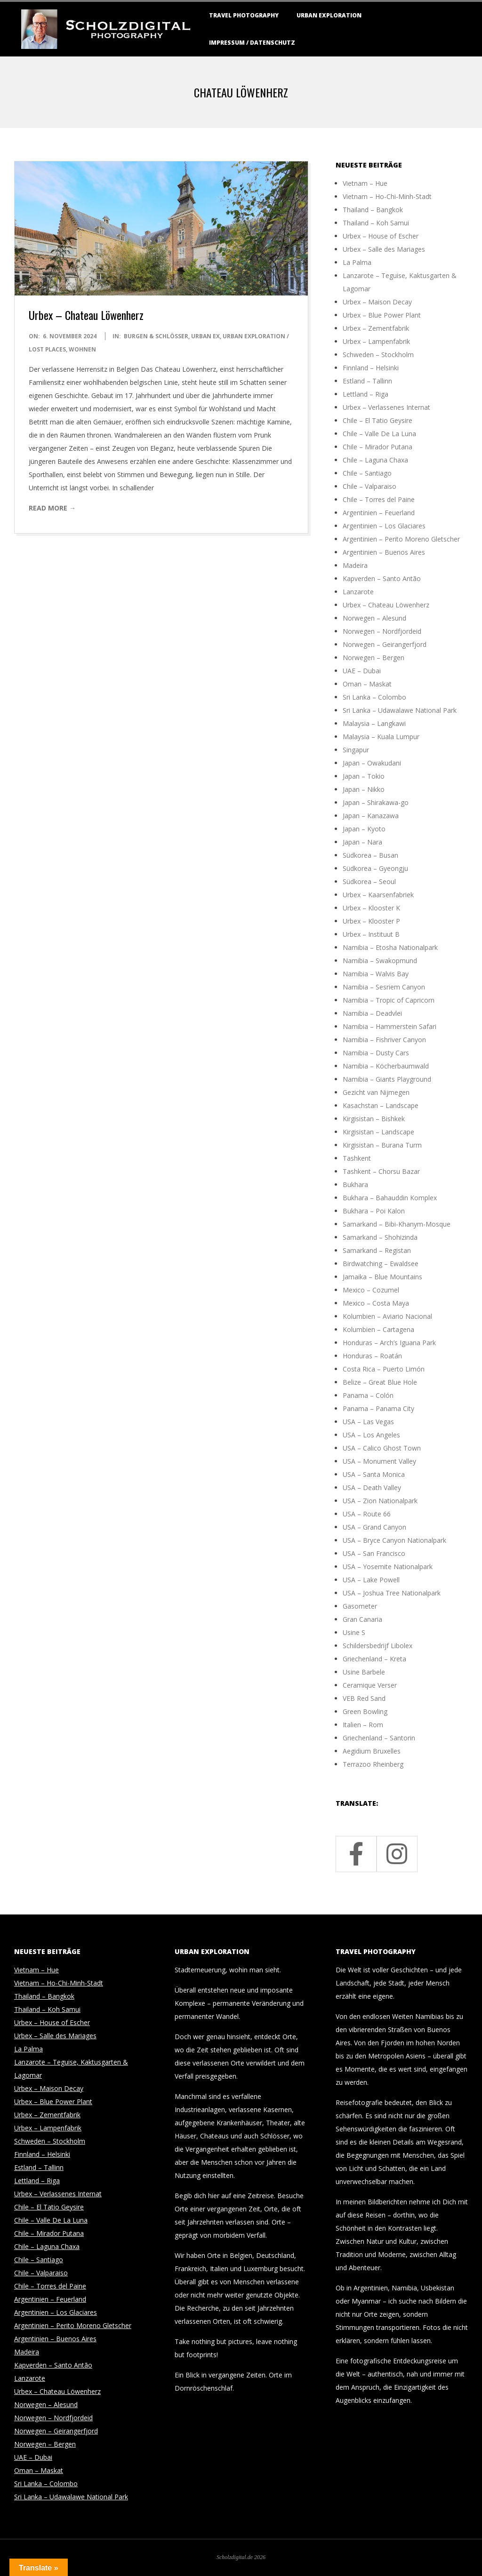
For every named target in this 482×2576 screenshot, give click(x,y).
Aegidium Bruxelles (372, 1751)
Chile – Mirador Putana (377, 446)
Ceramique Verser (370, 1685)
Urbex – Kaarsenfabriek (378, 894)
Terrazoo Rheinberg (373, 1764)
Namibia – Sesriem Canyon (384, 986)
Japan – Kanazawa (371, 815)
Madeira (355, 565)
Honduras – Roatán (372, 1355)
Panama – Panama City (378, 1408)
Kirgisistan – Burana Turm (382, 1144)
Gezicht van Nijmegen (376, 1092)
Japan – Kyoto (364, 828)
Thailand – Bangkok (373, 209)
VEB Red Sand (364, 1698)
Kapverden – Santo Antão (382, 578)
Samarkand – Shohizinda (380, 1237)
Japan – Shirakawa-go (376, 802)
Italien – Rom (363, 1724)
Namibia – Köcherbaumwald (386, 1065)
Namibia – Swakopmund (380, 960)
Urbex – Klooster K (371, 907)
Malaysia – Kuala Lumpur (381, 736)
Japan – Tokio (364, 776)
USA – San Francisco (374, 1553)
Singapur (356, 749)
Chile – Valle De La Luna (379, 433)
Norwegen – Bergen (373, 657)
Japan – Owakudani (372, 762)
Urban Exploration (329, 15)
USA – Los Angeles (371, 1434)
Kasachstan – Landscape (380, 1105)
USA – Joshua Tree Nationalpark (392, 1592)
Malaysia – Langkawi (374, 723)
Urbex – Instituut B (371, 934)
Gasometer (360, 1606)
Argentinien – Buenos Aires (384, 552)
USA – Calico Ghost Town (382, 1448)
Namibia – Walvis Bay (376, 973)
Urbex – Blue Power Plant (382, 315)
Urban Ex (205, 336)
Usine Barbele (364, 1671)
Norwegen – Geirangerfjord (384, 644)
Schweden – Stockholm (378, 354)
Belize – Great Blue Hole (380, 1382)
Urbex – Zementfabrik (376, 328)
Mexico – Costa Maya (376, 1303)
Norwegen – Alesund (374, 618)
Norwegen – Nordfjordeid (382, 631)
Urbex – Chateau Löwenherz (86, 314)
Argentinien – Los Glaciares (384, 525)
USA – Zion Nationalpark (380, 1500)
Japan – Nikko (364, 789)
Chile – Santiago (367, 473)
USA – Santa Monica (374, 1474)
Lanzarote (358, 591)
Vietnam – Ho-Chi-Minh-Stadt (387, 196)
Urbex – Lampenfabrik (376, 341)
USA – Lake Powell (371, 1579)
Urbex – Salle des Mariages (384, 249)
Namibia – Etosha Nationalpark (390, 947)
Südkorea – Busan (370, 855)
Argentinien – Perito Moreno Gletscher (401, 538)
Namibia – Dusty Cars (376, 1052)
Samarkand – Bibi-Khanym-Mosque (396, 1224)
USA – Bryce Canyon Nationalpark (394, 1540)
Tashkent (357, 1158)
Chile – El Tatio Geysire (377, 420)
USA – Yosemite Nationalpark (388, 1566)
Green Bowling (365, 1711)
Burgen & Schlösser (156, 336)
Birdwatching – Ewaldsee (380, 1263)
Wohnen (82, 349)
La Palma (357, 262)
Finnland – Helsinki (371, 367)
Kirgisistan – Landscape (378, 1131)
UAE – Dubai (362, 670)
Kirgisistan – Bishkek (374, 1118)
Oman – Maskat (367, 683)
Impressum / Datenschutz (252, 43)
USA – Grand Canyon (374, 1527)
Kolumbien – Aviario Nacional (387, 1316)
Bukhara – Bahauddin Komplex (390, 1197)
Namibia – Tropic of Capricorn (388, 1000)
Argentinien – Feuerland (379, 512)
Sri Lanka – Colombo (374, 697)
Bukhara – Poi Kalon (374, 1210)
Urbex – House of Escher (380, 235)
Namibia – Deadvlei (372, 1013)
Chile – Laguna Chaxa (375, 459)
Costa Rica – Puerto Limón (384, 1368)
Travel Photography (244, 15)
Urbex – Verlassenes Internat (386, 407)
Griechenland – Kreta (374, 1658)
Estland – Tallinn (367, 380)
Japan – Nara (362, 841)
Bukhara (355, 1184)
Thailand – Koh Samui (376, 222)
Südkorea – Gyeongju (375, 868)
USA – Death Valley (372, 1487)
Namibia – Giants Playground (387, 1079)
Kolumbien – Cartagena (378, 1329)
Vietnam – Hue (365, 183)
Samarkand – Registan (377, 1250)
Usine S (354, 1632)
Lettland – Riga (365, 394)
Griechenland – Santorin (379, 1737)
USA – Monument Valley (379, 1461)
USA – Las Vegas (368, 1421)
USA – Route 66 (367, 1513)
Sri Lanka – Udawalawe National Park (400, 710)
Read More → (52, 507)
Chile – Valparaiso (369, 486)
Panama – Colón (368, 1395)
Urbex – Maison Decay (377, 301)
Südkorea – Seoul (369, 881)
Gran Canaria (362, 1619)
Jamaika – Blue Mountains (382, 1276)
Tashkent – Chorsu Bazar (381, 1171)
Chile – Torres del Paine (379, 499)
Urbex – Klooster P (371, 921)
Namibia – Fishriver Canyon (384, 1039)
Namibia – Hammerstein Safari (389, 1026)
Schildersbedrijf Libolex (377, 1645)
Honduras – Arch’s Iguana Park (389, 1342)
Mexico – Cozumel (371, 1289)
